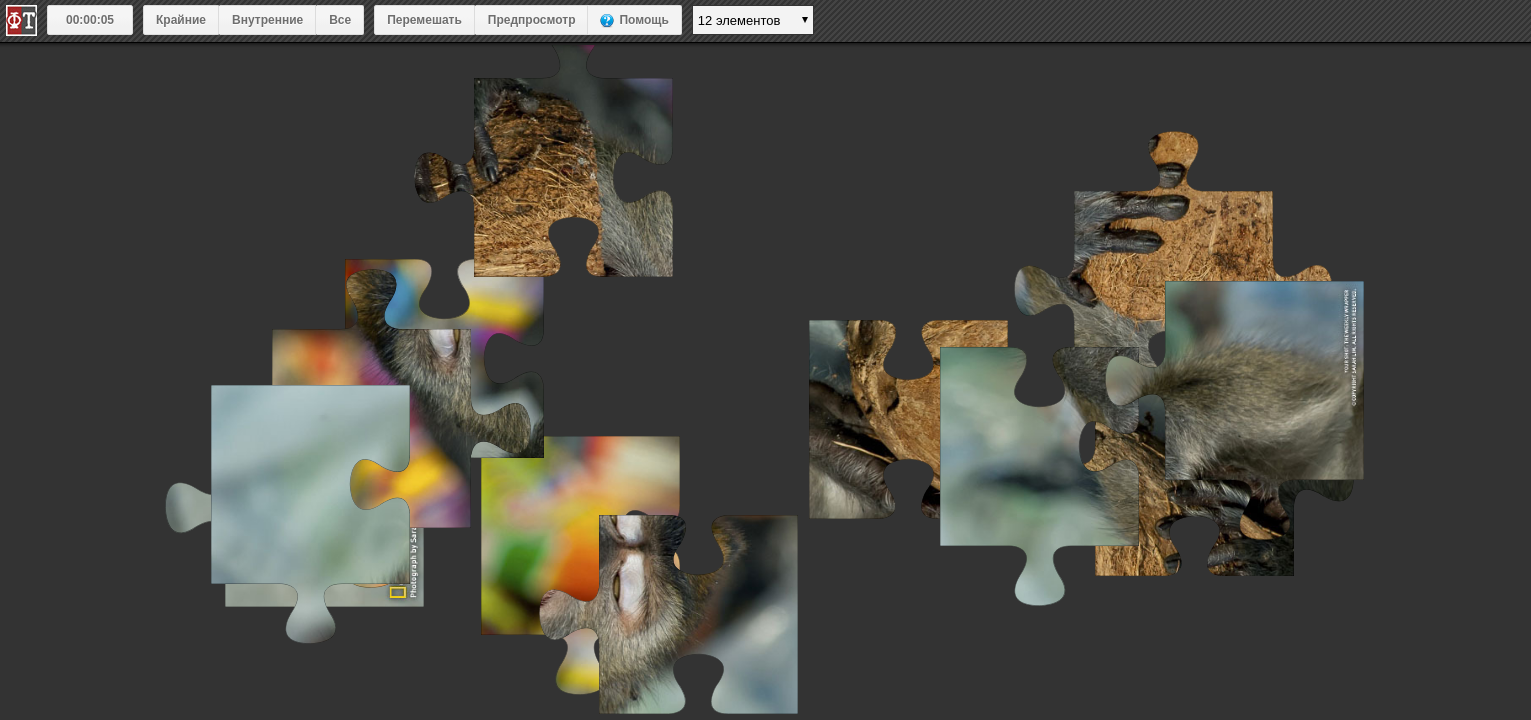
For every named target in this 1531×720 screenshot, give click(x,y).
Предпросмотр (532, 20)
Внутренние (267, 20)
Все (340, 20)
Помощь (643, 20)
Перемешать (424, 20)
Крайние (181, 20)
